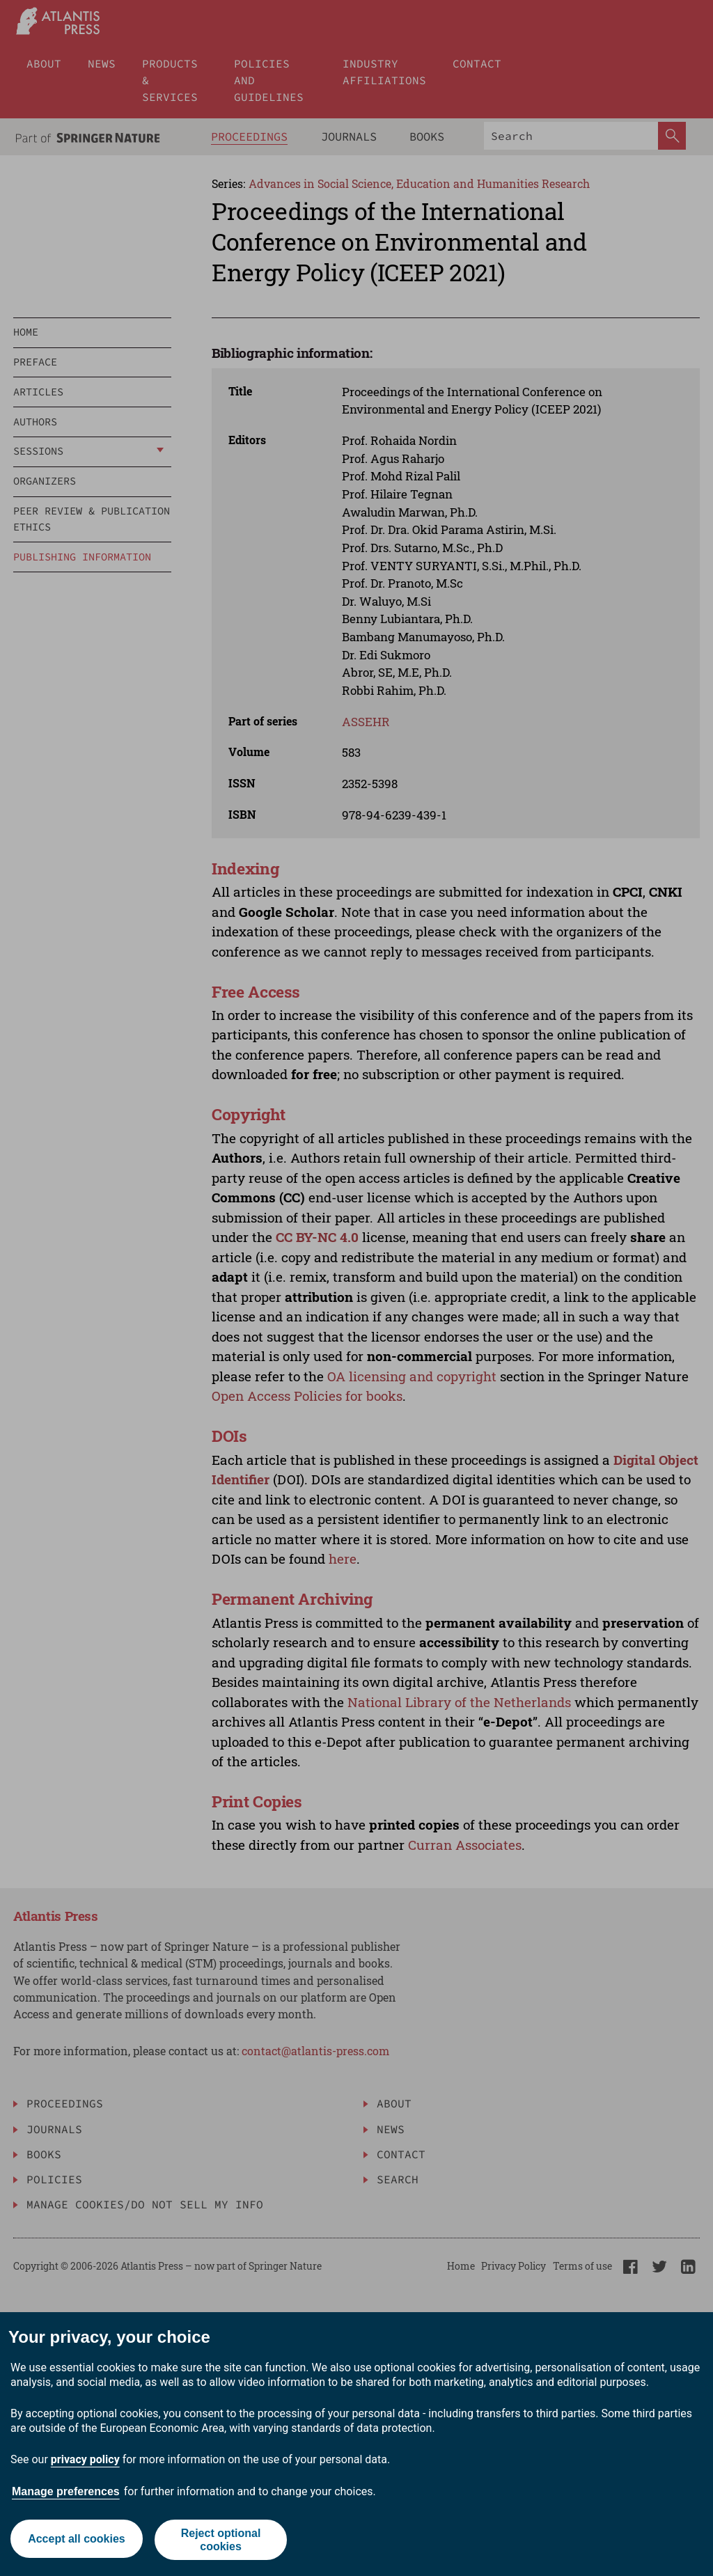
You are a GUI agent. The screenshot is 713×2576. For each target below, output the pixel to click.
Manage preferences (66, 2491)
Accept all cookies (75, 2539)
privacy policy (85, 2459)
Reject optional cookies (222, 2539)
